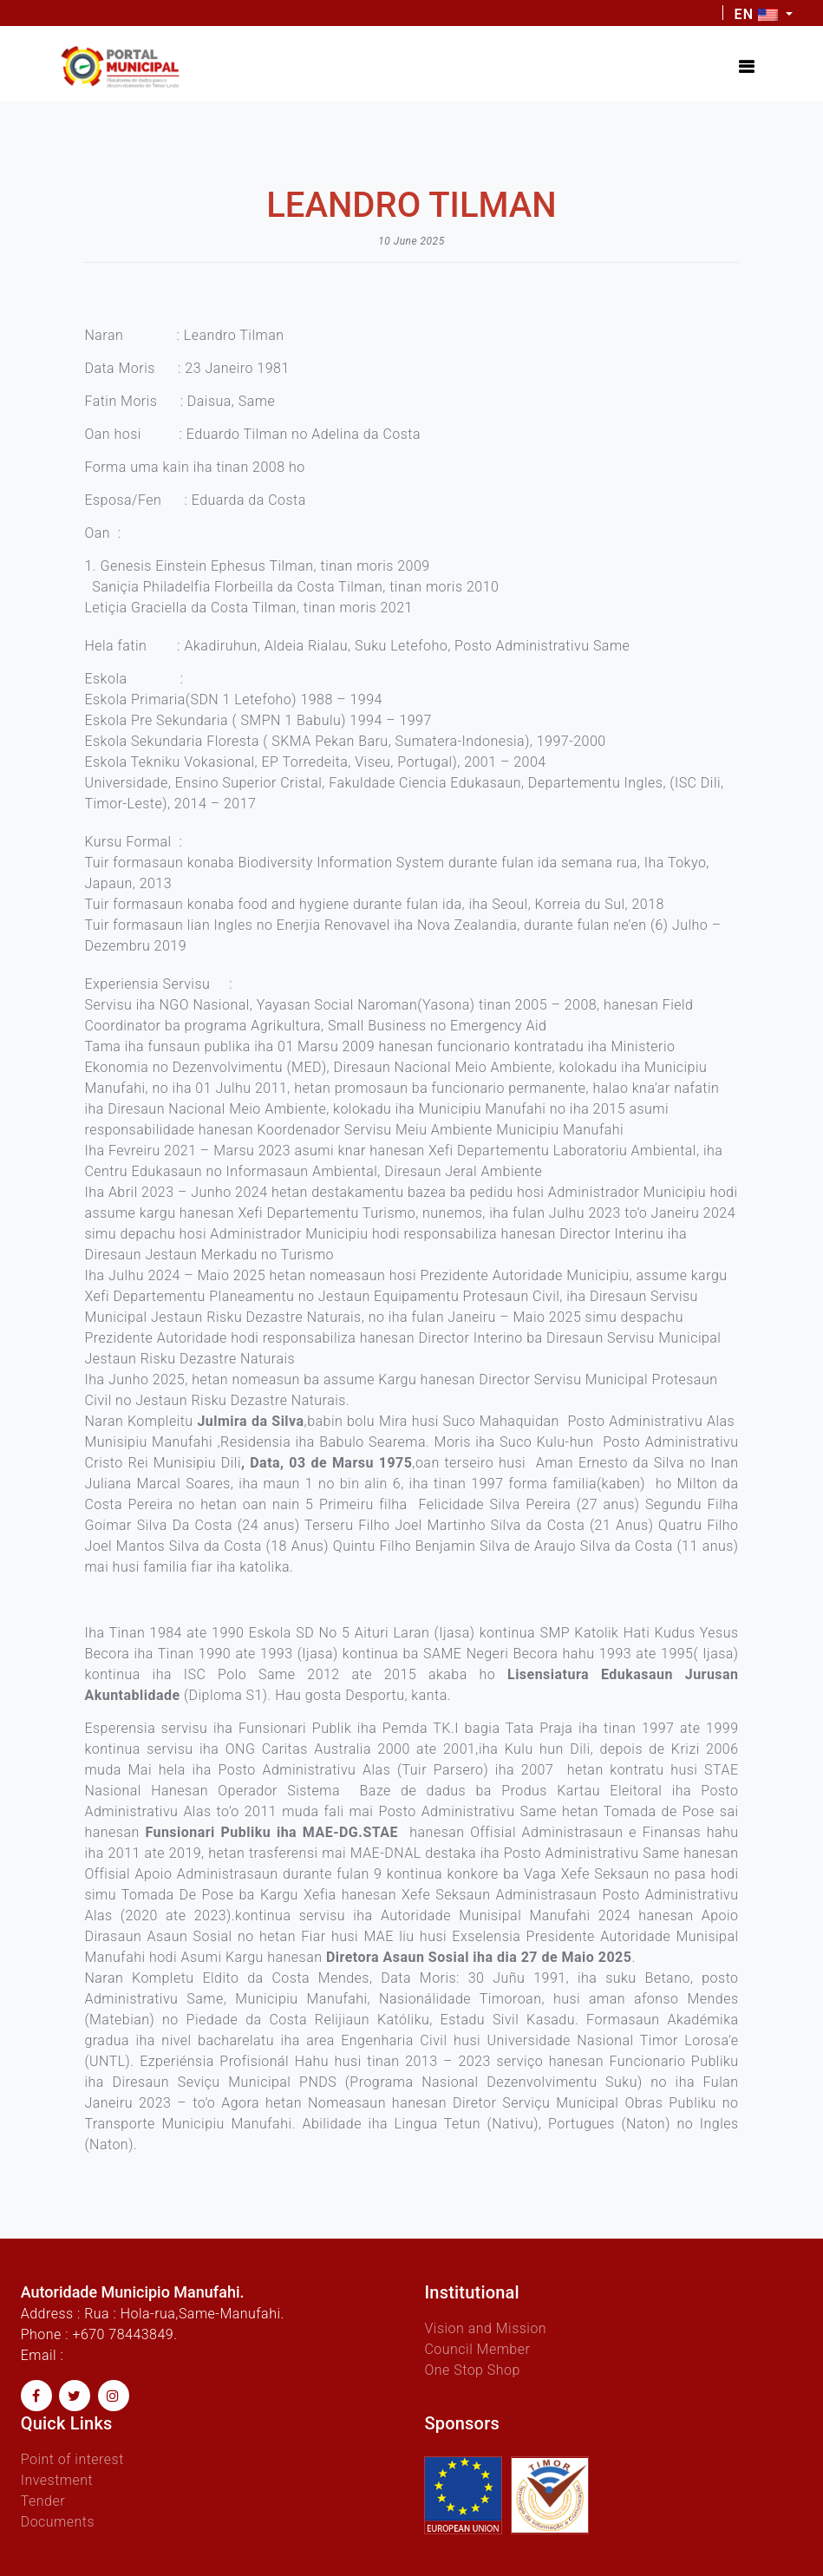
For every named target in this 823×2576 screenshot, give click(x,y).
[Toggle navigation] (746, 67)
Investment (57, 2480)
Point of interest (72, 2459)
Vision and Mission (485, 2328)
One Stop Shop (471, 2370)
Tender (43, 2501)
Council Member (477, 2349)
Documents (58, 2522)
